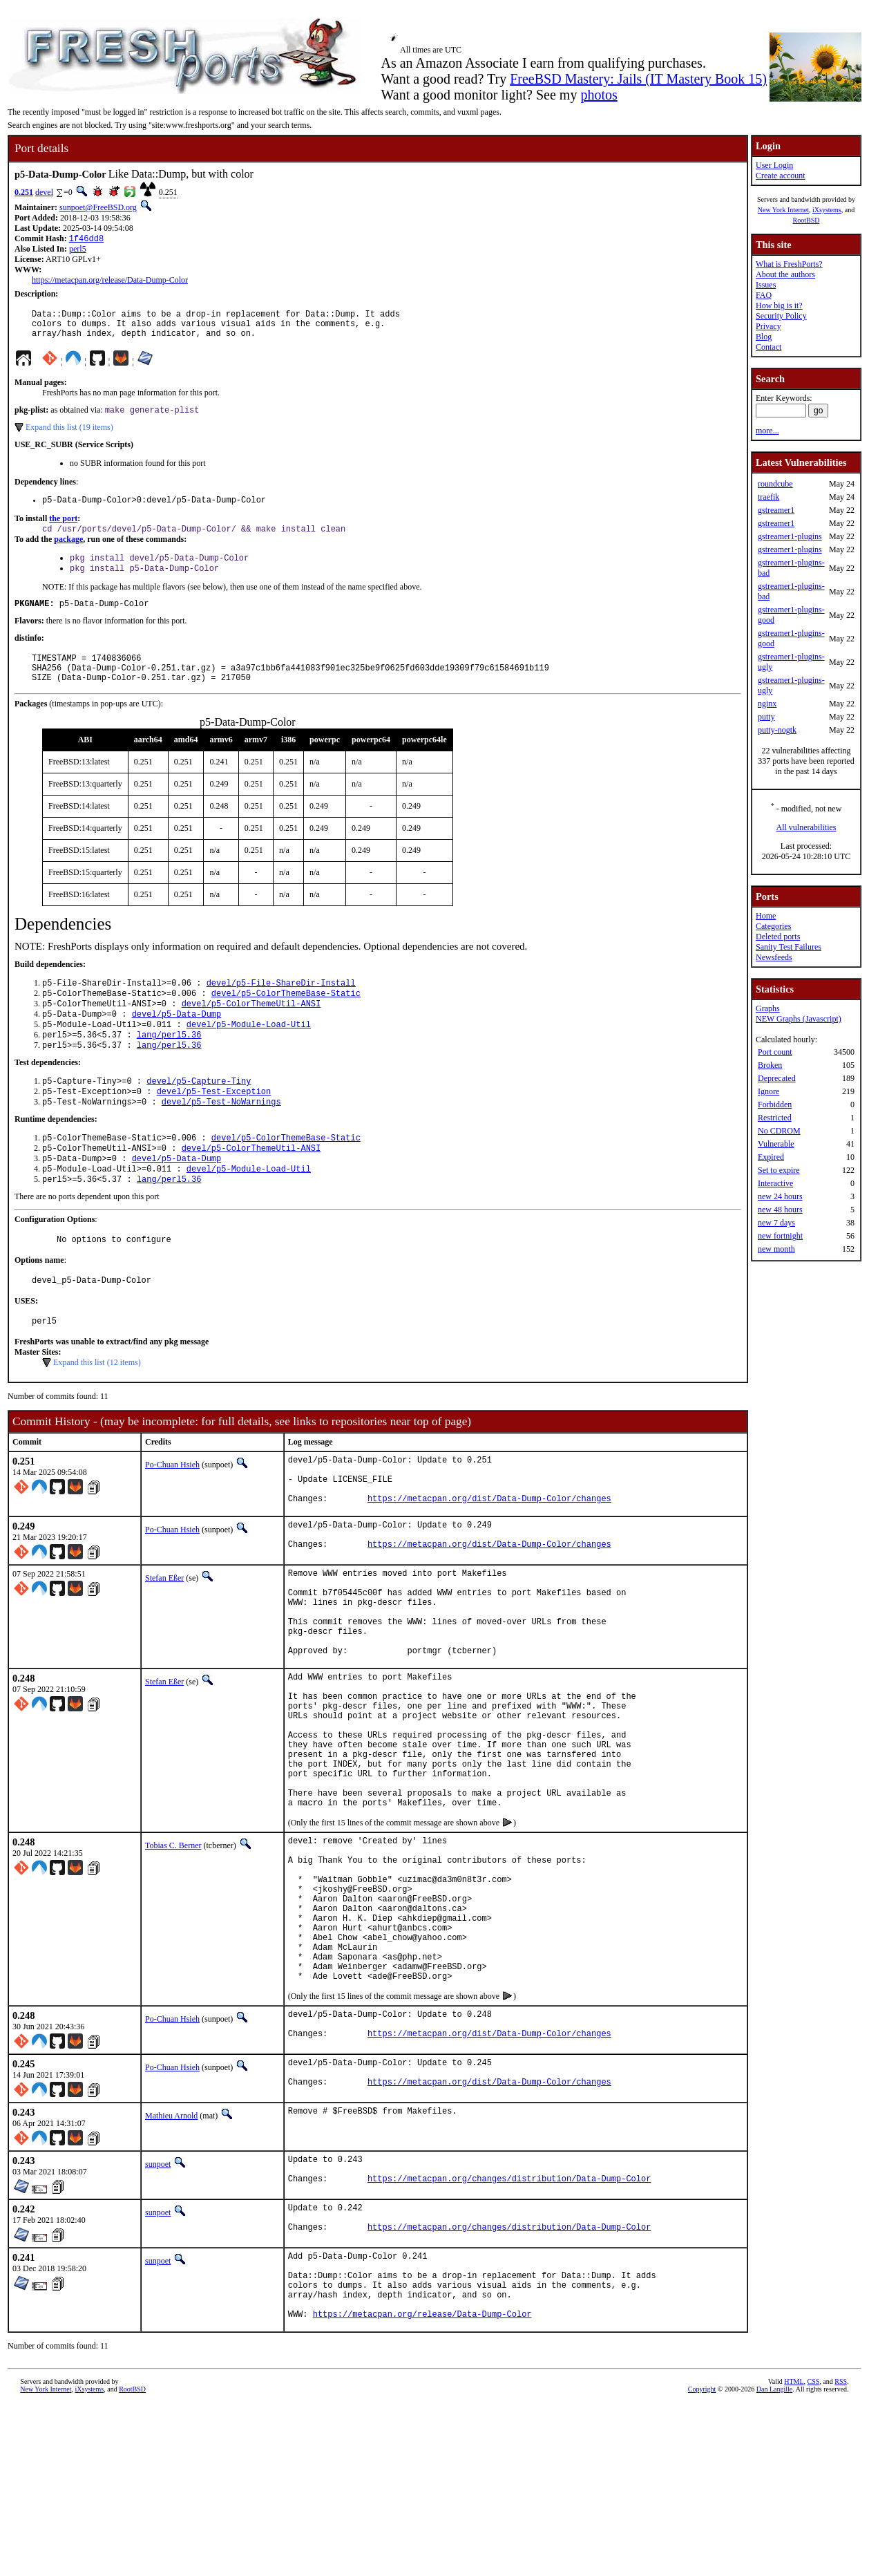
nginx (767, 703)
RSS (840, 2553)
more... (767, 430)
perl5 (77, 250)
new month (776, 1249)
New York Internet (783, 210)
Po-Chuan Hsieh (172, 1515)
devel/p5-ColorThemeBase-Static (286, 1019)
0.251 (24, 192)
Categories (773, 926)
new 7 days (776, 1223)
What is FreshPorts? (789, 264)
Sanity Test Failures (788, 947)
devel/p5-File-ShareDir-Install (281, 1007)
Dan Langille (774, 2560)
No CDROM (779, 1131)
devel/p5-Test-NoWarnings (221, 1139)
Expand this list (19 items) (69, 436)
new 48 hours (780, 1209)
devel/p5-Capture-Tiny (198, 1115)
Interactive (775, 1183)
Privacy (768, 326)
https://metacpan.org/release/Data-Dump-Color (110, 281)
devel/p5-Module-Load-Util (249, 1054)
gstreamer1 (776, 510)
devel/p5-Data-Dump (177, 1043)
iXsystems (826, 210)
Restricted (775, 1117)
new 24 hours (780, 1196)
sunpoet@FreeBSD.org (98, 207)
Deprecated (777, 1078)
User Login (774, 165)
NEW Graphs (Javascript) (798, 1019)
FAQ (764, 295)
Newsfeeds (774, 957)
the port (63, 529)
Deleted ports (778, 936)
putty (766, 717)
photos (598, 94)
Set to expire (779, 1170)
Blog (764, 336)
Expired (771, 1157)
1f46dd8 (86, 239)
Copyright (702, 2560)
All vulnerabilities (806, 827)
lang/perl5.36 (169, 1066)
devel (44, 192)
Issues (766, 285)
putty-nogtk (777, 730)
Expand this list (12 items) (97, 1413)
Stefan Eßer (164, 1642)
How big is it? (779, 305)
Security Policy (781, 316)
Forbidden (775, 1104)
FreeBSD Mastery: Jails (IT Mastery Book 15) (638, 78)
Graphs (768, 1008)
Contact (768, 347)
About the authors (785, 274)
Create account (780, 175)
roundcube (775, 484)
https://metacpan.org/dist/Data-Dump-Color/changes (489, 1559)
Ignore (768, 1091)
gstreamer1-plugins (790, 536)
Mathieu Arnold (171, 2266)
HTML (793, 2553)
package (68, 551)
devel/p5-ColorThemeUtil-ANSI (251, 1031)
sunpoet (158, 2314)
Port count (775, 1052)
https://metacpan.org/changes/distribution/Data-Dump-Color (509, 2334)
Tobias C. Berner (173, 1957)
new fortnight (780, 1236)
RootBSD (806, 220)
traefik (768, 497)
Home (766, 916)
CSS (814, 2553)
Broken (770, 1065)
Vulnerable (776, 1144)
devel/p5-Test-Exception (214, 1127)
